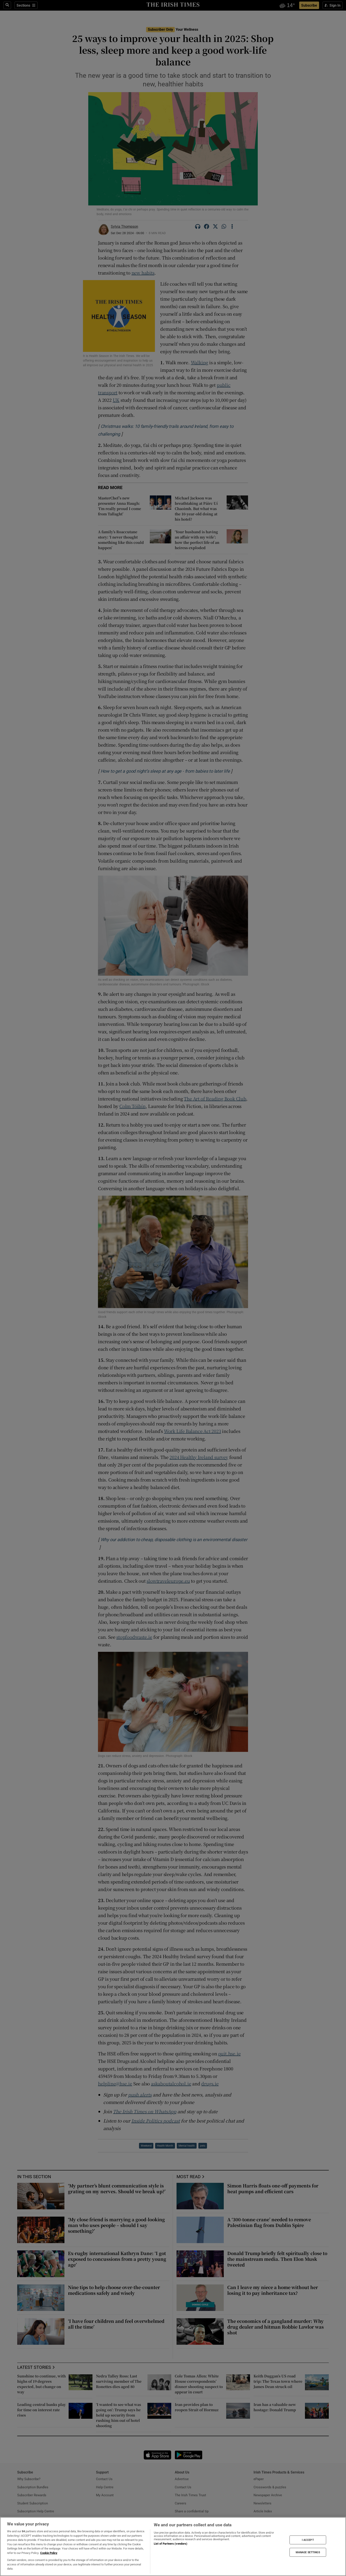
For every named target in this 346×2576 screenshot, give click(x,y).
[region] (173, 2546)
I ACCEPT (308, 2539)
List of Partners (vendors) (170, 2543)
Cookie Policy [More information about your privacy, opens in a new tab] (48, 2553)
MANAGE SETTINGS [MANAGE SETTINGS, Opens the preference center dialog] (308, 2552)
